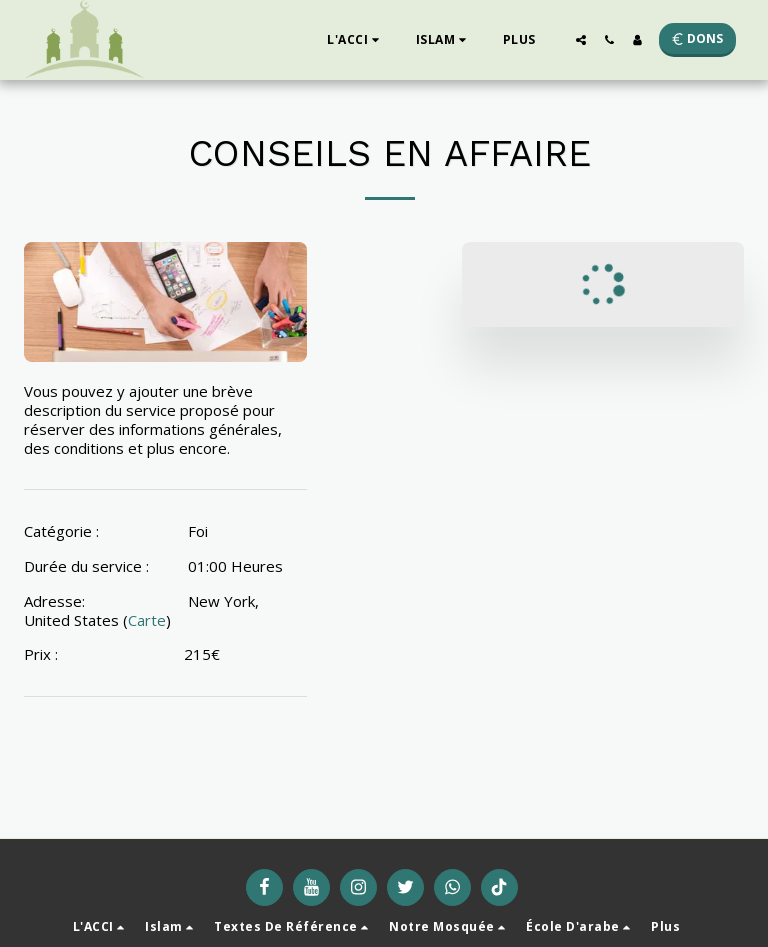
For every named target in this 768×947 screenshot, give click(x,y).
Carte (147, 620)
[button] (355, 40)
